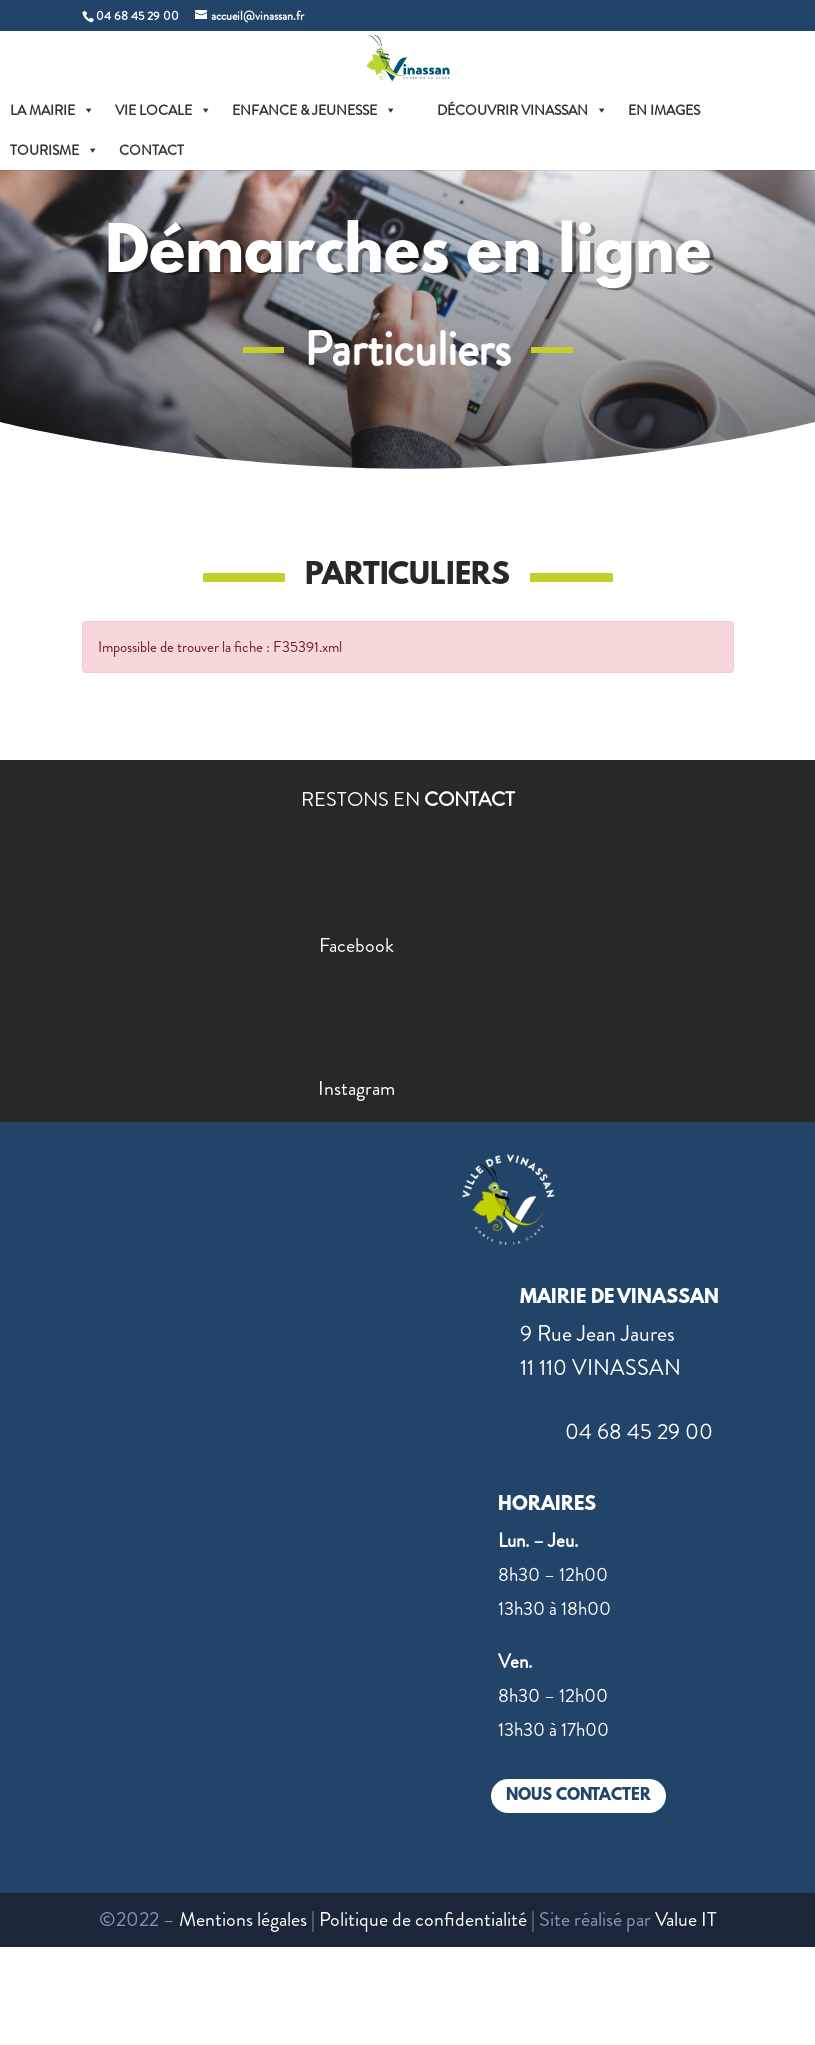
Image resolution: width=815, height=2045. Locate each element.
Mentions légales (243, 1919)
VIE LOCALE (163, 110)
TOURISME (54, 150)
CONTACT (151, 150)
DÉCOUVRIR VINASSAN (522, 110)
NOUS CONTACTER (578, 1795)
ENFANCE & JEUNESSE (314, 110)
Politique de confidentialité (423, 1919)
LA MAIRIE (52, 110)
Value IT (686, 1919)
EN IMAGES (664, 110)
